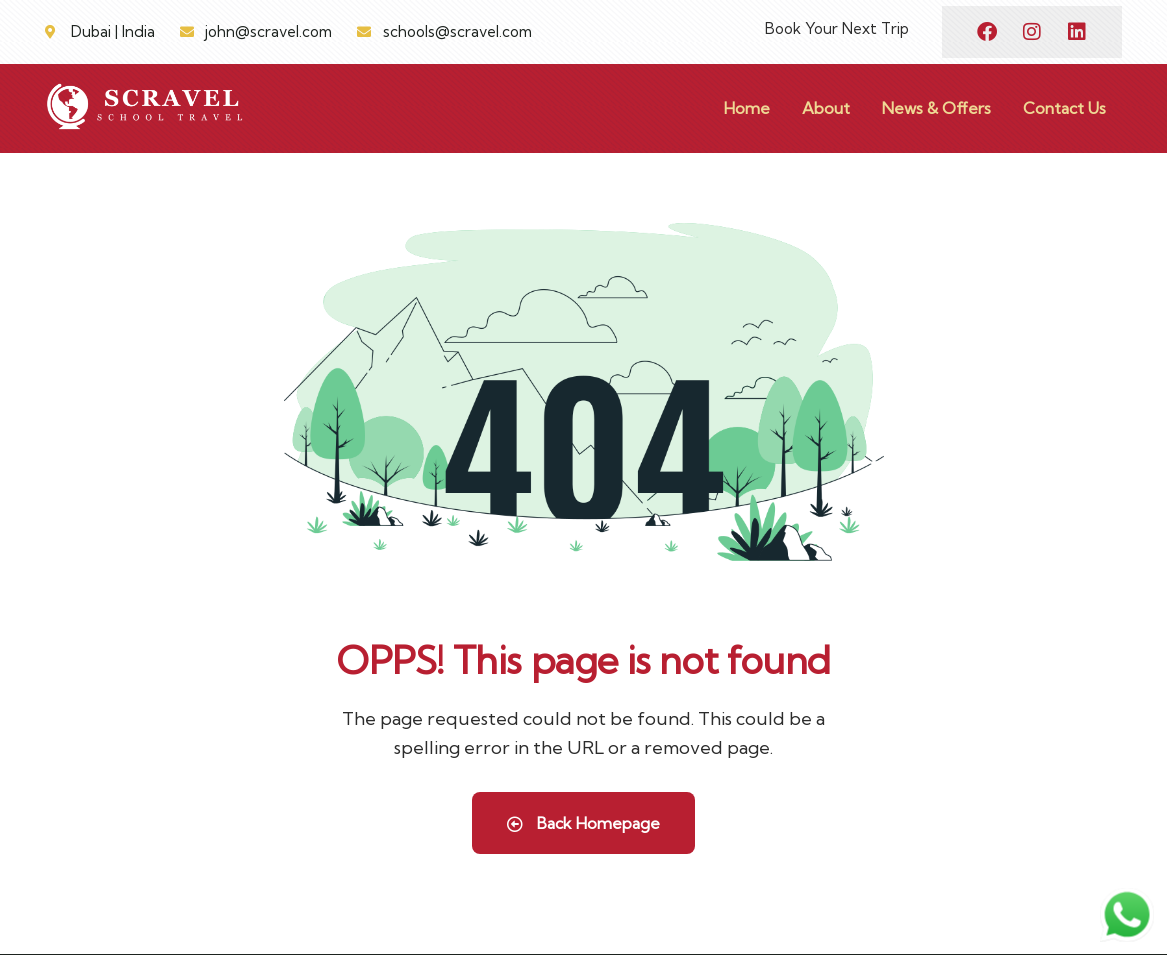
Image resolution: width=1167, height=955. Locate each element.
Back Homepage (583, 823)
